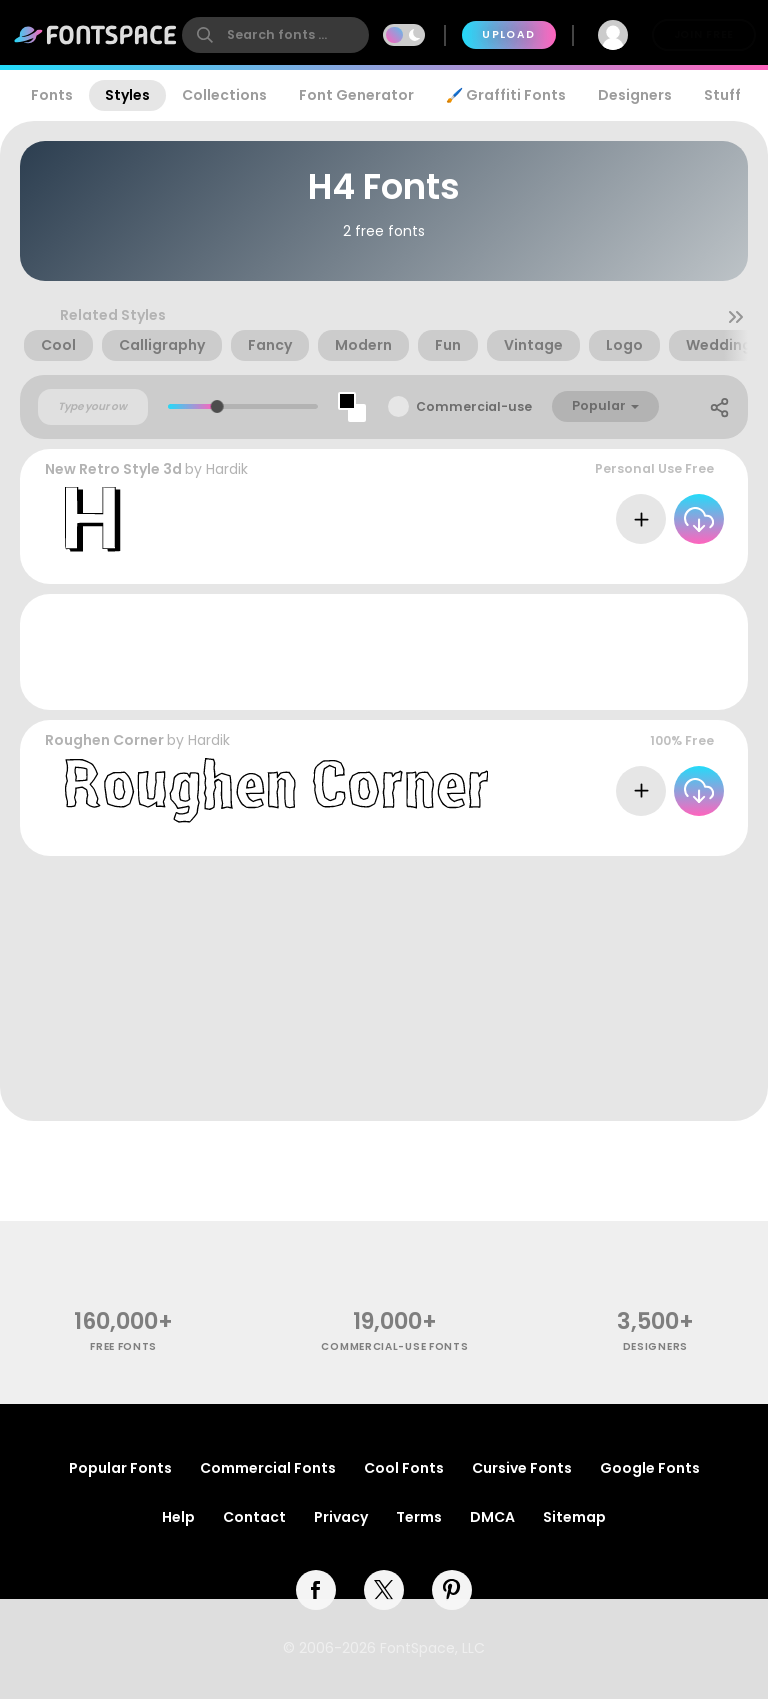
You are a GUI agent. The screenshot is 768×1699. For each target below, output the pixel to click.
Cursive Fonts (522, 1468)
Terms (419, 1517)
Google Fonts (650, 1468)
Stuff (722, 95)
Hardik (227, 469)
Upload (508, 34)
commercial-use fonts (394, 1346)
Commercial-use (474, 406)
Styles (127, 95)
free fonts (123, 1346)
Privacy (341, 1517)
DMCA (492, 1517)
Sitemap (574, 1517)
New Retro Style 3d (113, 469)
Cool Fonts (404, 1468)
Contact (254, 1517)
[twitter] (384, 1590)
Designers (635, 95)
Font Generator (356, 95)
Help (178, 1517)
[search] (275, 35)
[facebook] (316, 1590)
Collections (224, 95)
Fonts (52, 95)
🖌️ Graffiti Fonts (506, 95)
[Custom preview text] (93, 407)
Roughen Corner (104, 740)
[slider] (217, 406)
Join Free (704, 34)
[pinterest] (452, 1590)
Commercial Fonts (268, 1468)
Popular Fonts (120, 1468)
